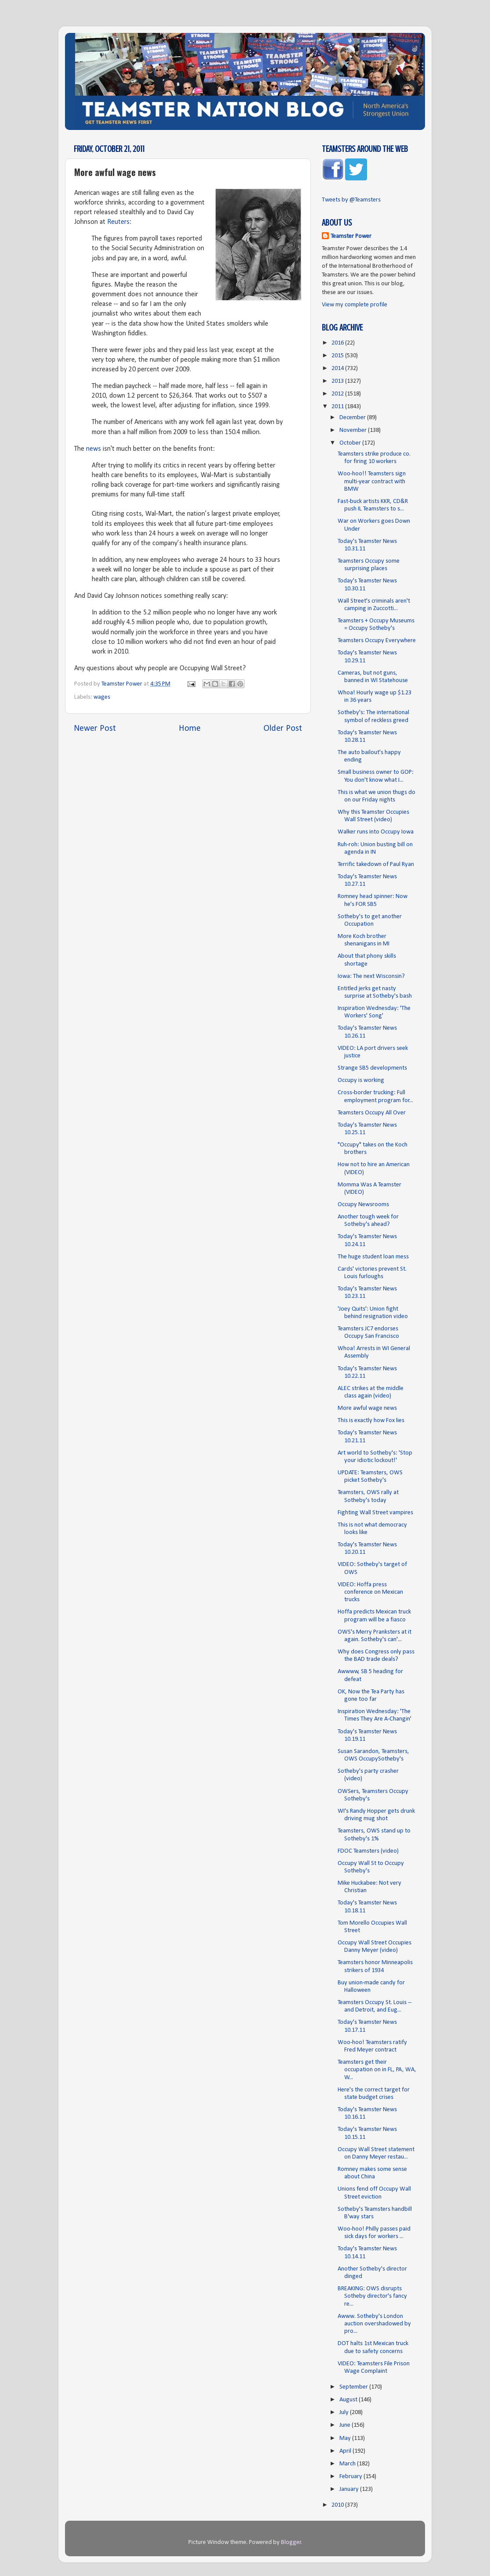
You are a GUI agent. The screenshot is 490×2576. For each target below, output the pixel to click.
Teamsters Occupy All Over (372, 1113)
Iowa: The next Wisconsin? (371, 976)
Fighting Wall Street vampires (375, 1512)
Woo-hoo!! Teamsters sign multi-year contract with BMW (372, 481)
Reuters (118, 222)
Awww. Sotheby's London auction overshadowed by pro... (374, 2324)
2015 (338, 355)
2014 (338, 368)
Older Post (282, 728)
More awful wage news (367, 1408)
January (349, 2489)
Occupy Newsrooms (363, 1204)
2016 (338, 343)
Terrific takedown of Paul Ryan (376, 864)
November (353, 430)
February (351, 2476)
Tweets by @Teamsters (351, 200)
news (93, 449)
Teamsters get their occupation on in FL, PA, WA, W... (377, 2070)
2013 (338, 381)
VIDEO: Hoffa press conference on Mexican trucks (370, 1592)
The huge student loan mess (373, 1257)
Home (190, 728)
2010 (338, 2505)
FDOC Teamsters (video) (368, 1851)
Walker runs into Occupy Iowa (376, 832)
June (345, 2425)
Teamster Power (351, 236)
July (344, 2412)
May (345, 2438)
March (348, 2464)
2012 (338, 394)
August (349, 2399)
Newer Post (95, 728)
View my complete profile (354, 305)
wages (102, 697)
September (354, 2387)
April (346, 2451)
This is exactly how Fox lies (371, 1420)
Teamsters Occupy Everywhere (377, 640)
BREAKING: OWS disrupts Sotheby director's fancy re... (372, 2296)
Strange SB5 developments (372, 1068)
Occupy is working (361, 1080)
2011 (338, 406)
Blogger (291, 2542)
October (350, 443)
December (353, 417)
